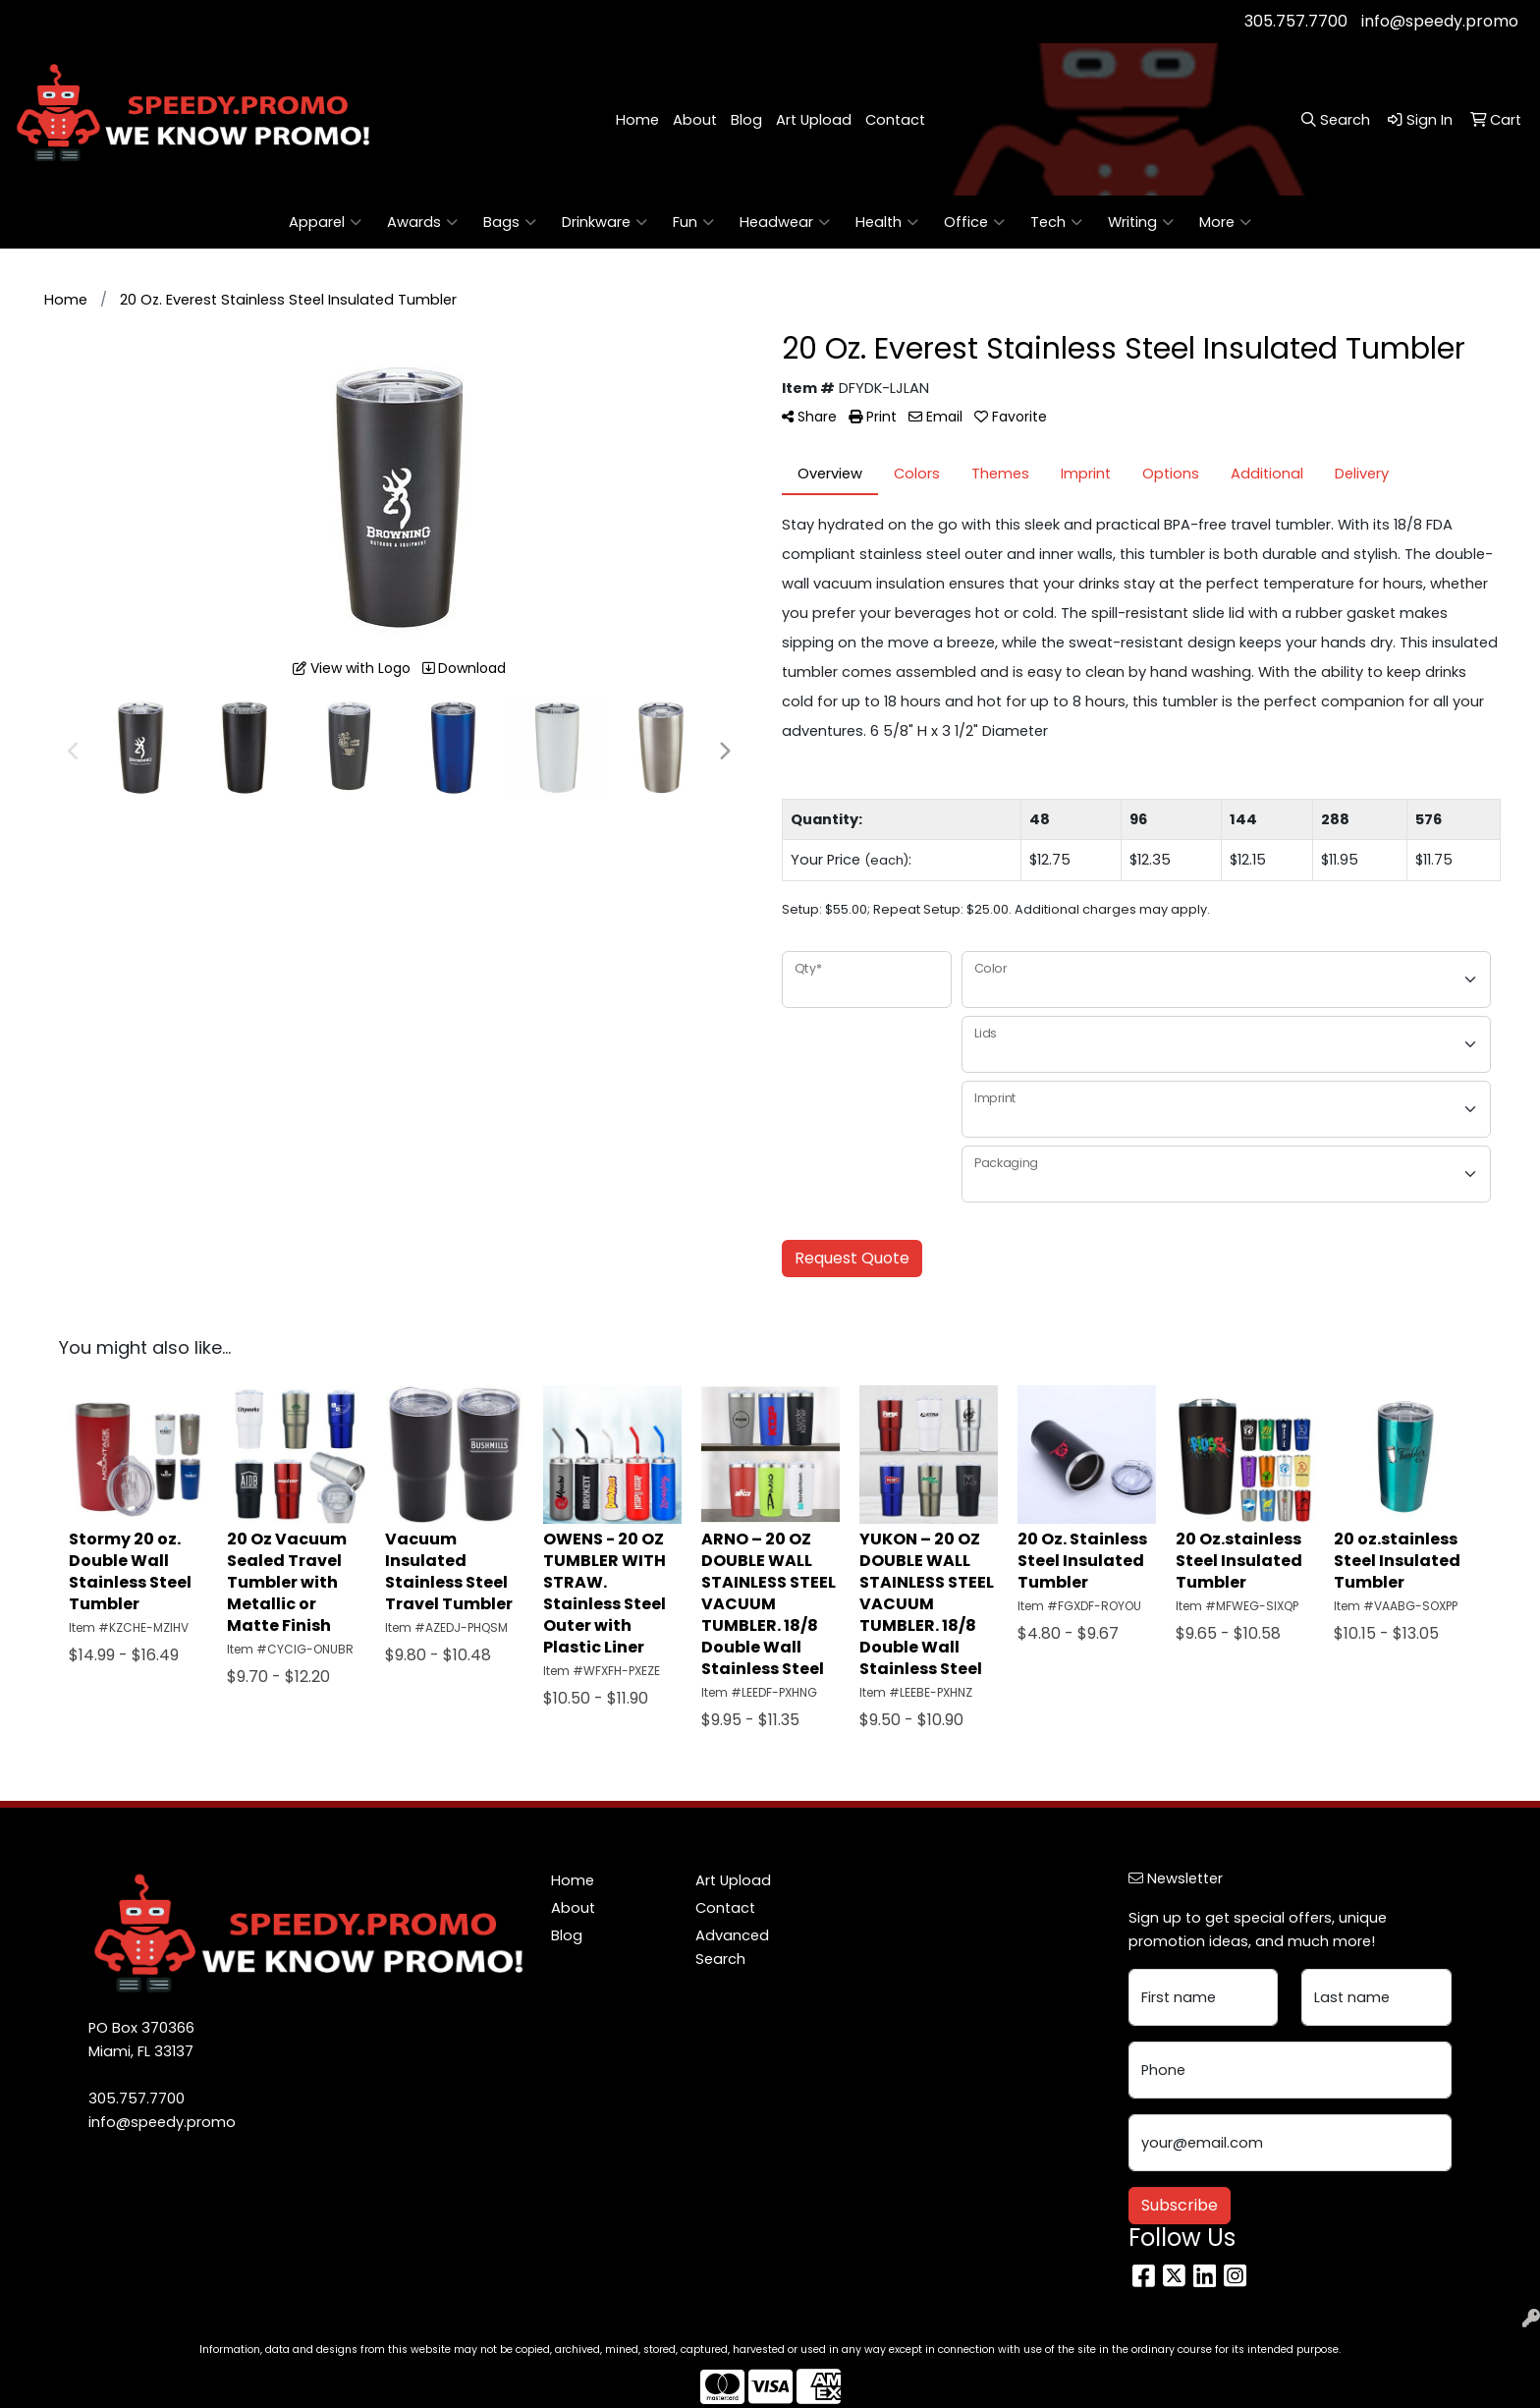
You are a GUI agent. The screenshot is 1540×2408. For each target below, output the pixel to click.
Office (974, 222)
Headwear (785, 222)
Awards (422, 222)
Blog (746, 120)
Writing (1141, 222)
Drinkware (604, 222)
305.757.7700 (1296, 21)
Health (886, 222)
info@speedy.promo (1439, 21)
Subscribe (1179, 2205)
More (1225, 222)
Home (637, 120)
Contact (895, 120)
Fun (693, 222)
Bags (509, 222)
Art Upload (814, 120)
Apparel (325, 222)
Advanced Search (732, 1947)
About (695, 120)
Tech (1056, 222)
